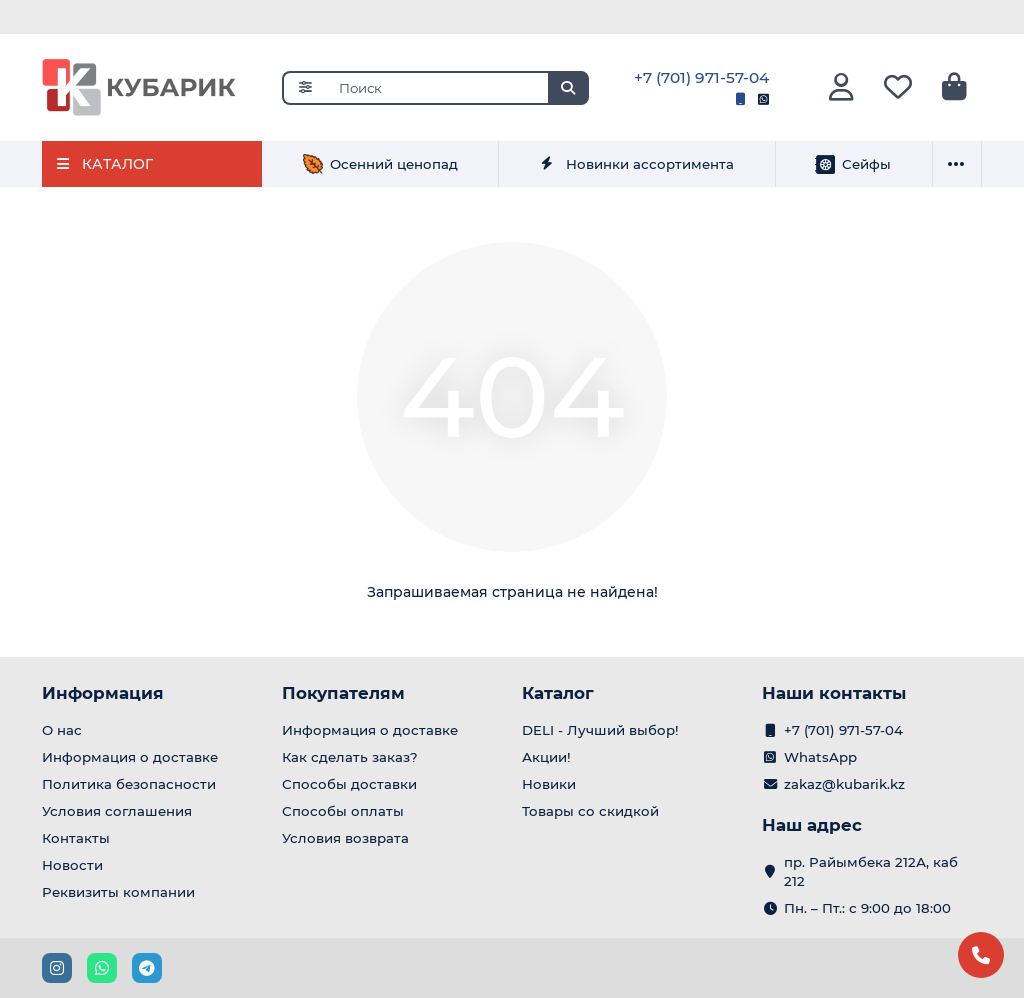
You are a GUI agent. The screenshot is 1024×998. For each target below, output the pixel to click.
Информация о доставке (130, 757)
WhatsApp (820, 757)
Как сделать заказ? (350, 757)
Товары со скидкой (590, 811)
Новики (549, 784)
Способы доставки (349, 784)
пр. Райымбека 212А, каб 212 (871, 871)
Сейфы (853, 164)
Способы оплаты (343, 811)
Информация (103, 693)
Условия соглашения (117, 811)
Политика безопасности (129, 784)
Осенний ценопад (380, 164)
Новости (72, 865)
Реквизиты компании (118, 892)
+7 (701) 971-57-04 (701, 77)
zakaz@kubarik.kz (844, 784)
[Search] (458, 88)
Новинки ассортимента (636, 164)
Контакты (76, 838)
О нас (62, 730)
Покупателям (343, 693)
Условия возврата (345, 838)
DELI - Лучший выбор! (600, 730)
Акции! (546, 757)
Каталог (558, 693)
